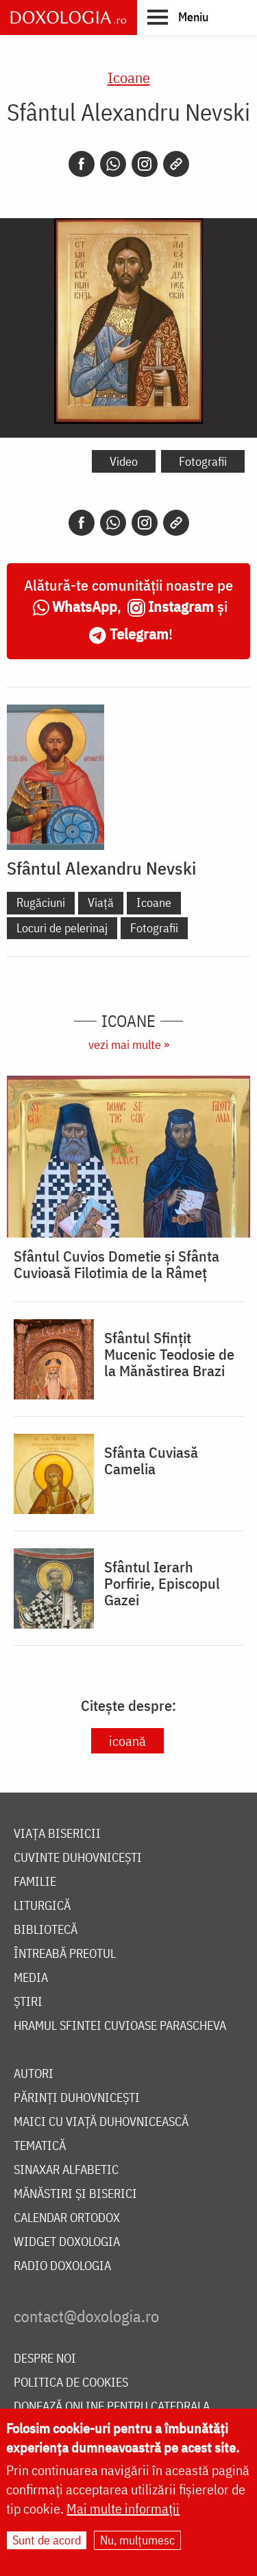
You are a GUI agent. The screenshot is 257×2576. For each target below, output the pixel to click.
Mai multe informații (123, 2510)
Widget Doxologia (67, 2242)
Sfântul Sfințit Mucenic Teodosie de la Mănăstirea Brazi (169, 1354)
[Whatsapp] (113, 164)
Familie (35, 1882)
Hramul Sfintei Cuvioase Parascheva (120, 2026)
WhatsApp (84, 606)
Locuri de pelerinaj (62, 928)
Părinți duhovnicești (77, 2098)
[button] (177, 16)
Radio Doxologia (62, 2266)
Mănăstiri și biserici (75, 2194)
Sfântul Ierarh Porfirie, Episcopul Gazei (162, 1583)
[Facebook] (82, 164)
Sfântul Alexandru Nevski (101, 868)
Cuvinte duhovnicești (78, 1858)
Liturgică (42, 1906)
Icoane (129, 77)
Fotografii (203, 461)
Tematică (40, 2146)
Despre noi (45, 2359)
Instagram (181, 606)
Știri (28, 2002)
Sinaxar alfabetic (66, 2170)
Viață (101, 902)
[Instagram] (145, 164)
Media (31, 1978)
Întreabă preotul (65, 1954)
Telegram (139, 633)
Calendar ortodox (67, 2218)
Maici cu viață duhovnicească (101, 2122)
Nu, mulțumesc (137, 2541)
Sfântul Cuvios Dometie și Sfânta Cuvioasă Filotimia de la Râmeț (116, 1264)
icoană (127, 1741)
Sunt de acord (46, 2541)
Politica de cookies (71, 2383)
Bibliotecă (45, 1930)
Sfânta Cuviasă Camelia (151, 1460)
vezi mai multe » (128, 1044)
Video (124, 461)
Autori (33, 2074)
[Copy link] (176, 164)
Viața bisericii (57, 1834)
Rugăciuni (40, 902)
